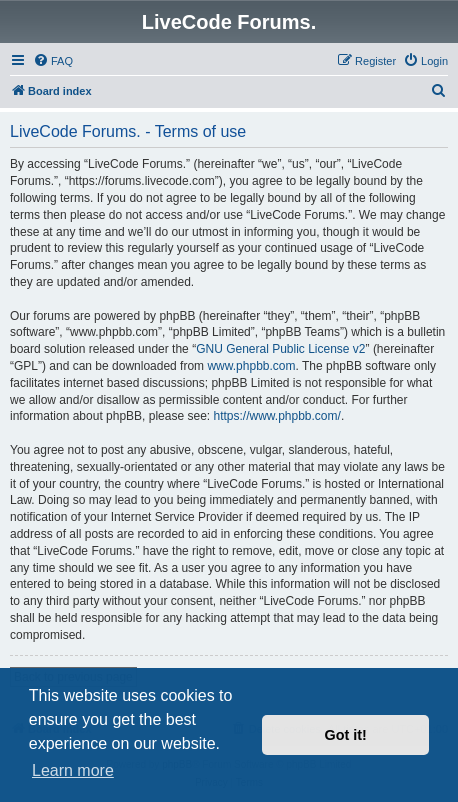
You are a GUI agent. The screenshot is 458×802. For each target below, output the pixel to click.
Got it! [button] (346, 735)
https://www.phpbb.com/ (276, 416)
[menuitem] (53, 61)
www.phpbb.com (251, 366)
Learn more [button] (73, 770)
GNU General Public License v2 (280, 349)
